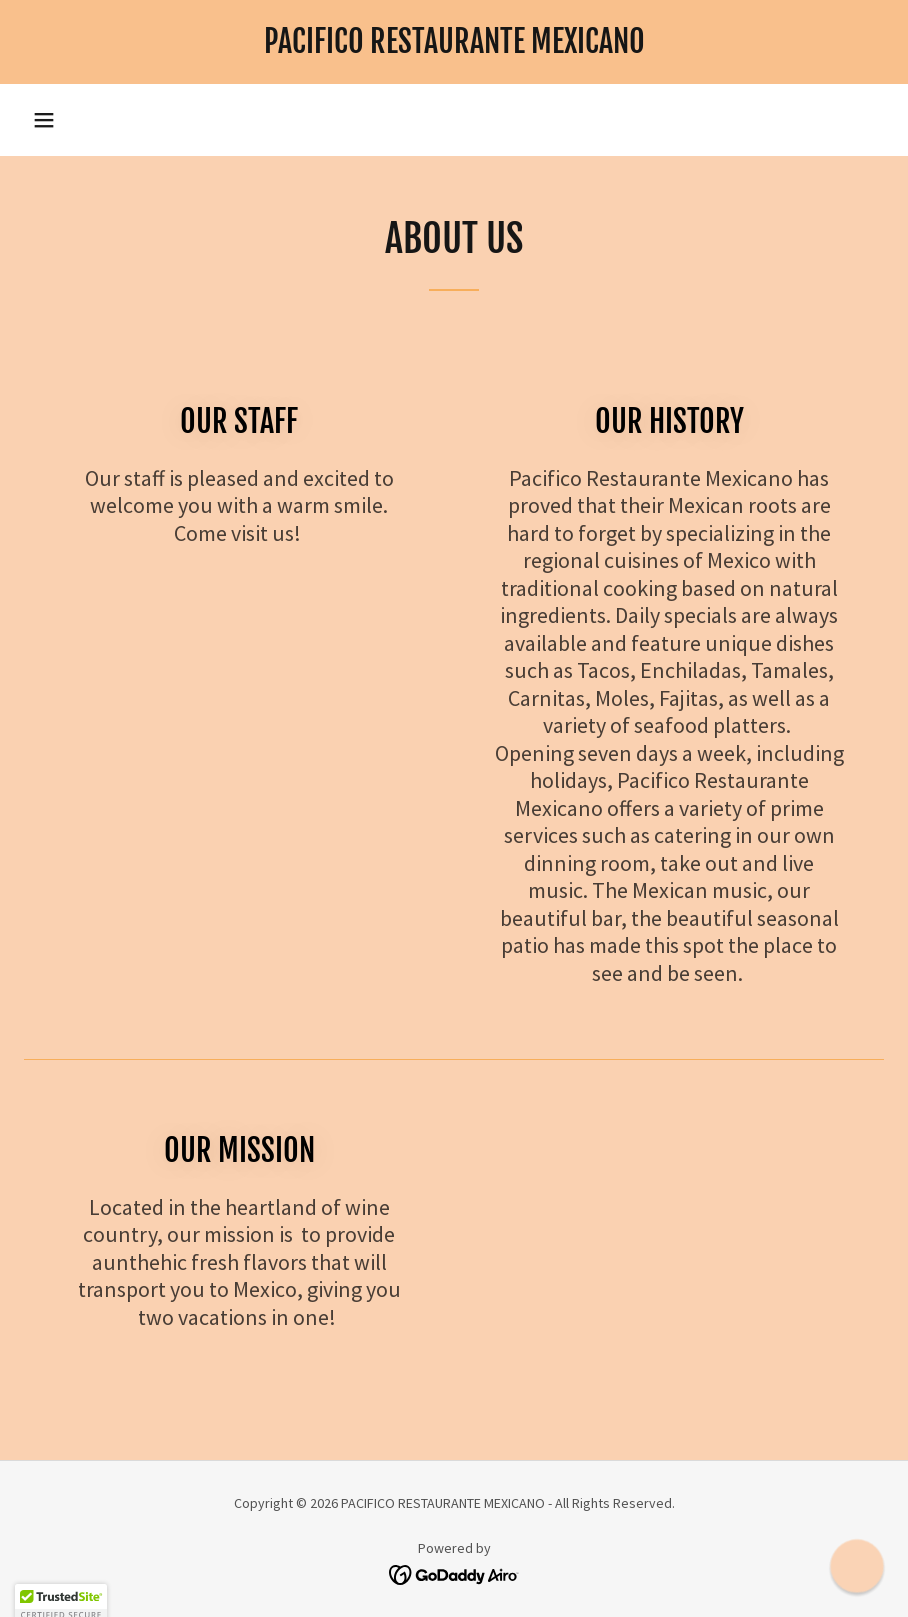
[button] (44, 120)
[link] (454, 47)
